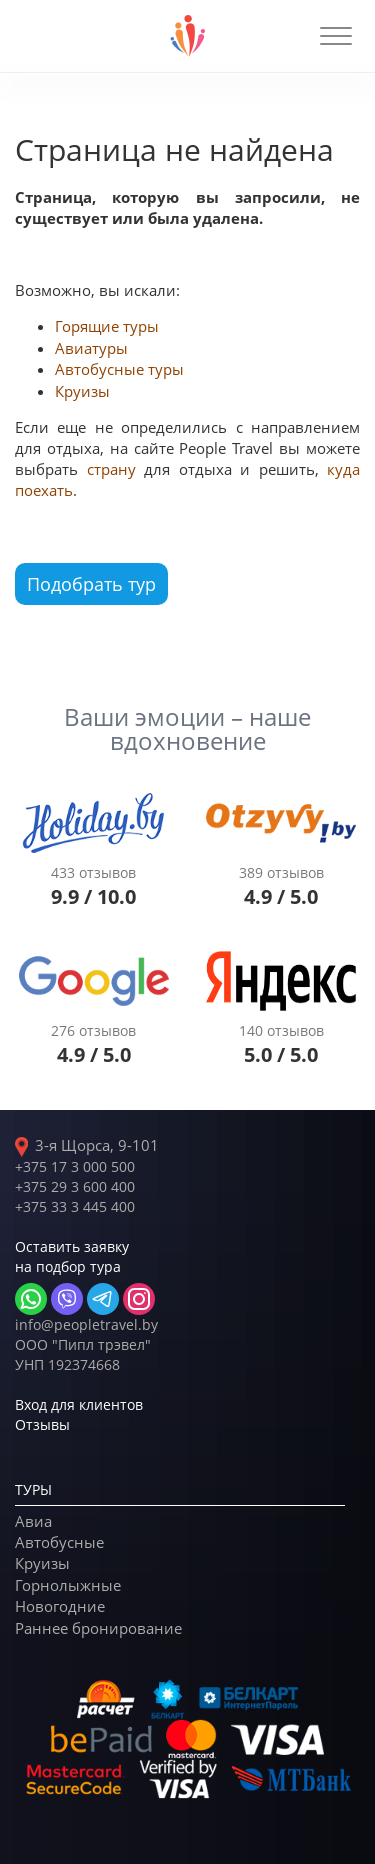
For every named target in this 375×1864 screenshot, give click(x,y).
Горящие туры (107, 326)
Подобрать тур (91, 584)
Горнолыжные (68, 1585)
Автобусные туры (119, 369)
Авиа (33, 1521)
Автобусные (59, 1542)
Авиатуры (91, 348)
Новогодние (60, 1606)
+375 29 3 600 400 (75, 1186)
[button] (336, 36)
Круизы (82, 391)
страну (111, 469)
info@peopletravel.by (86, 1324)
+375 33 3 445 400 (75, 1206)
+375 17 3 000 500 (75, 1166)
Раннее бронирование (98, 1628)
